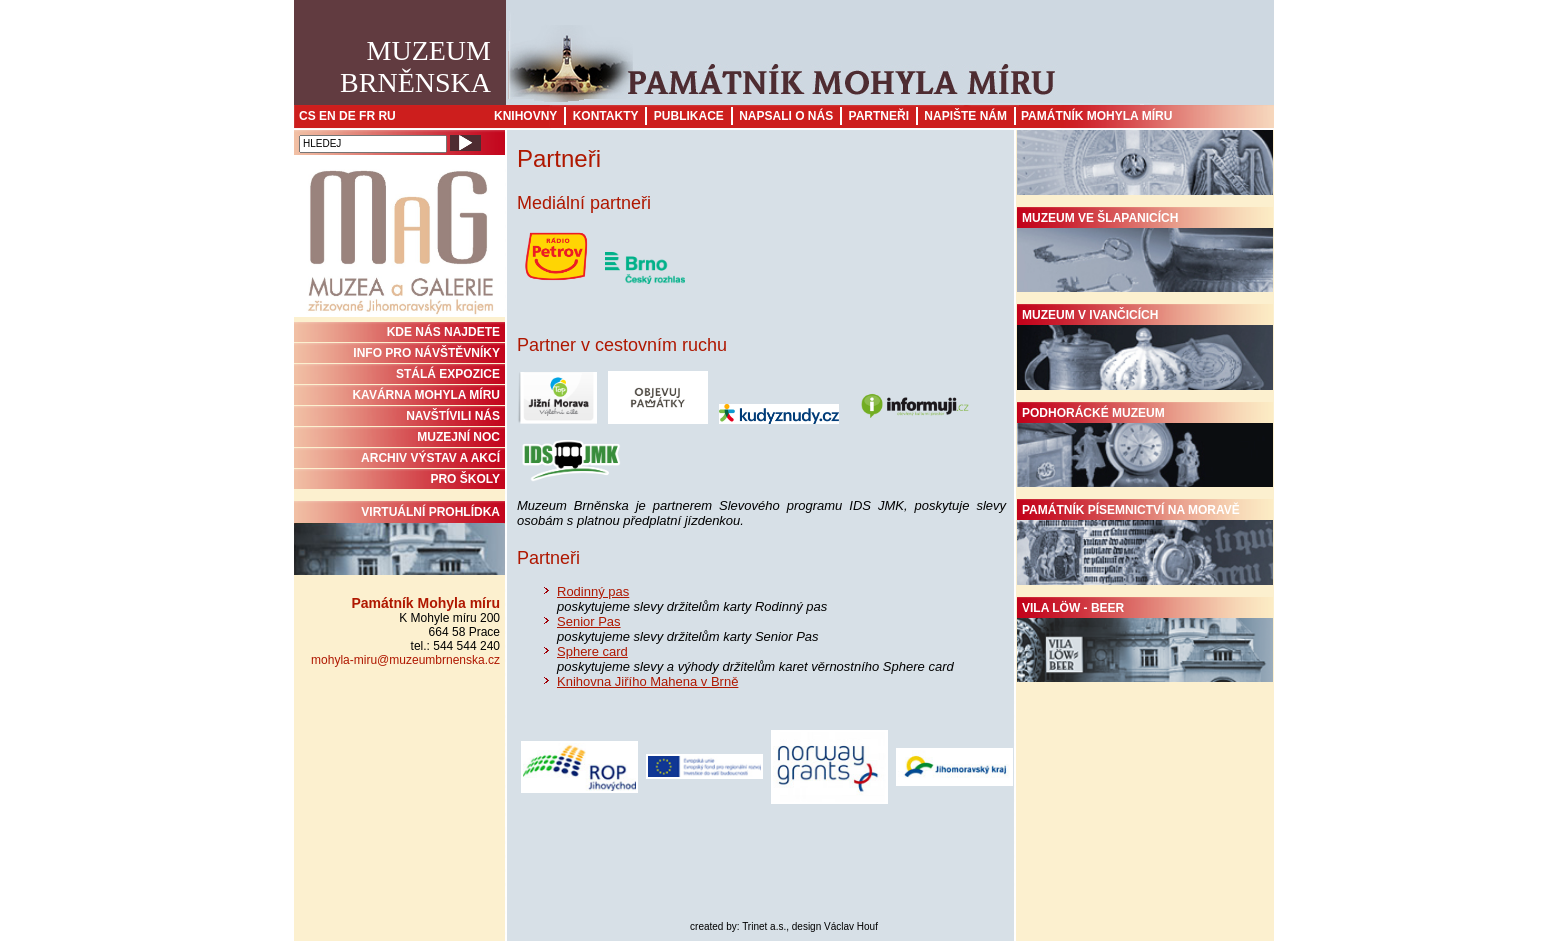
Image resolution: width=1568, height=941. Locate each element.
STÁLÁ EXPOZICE (448, 374)
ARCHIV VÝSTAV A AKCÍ (430, 458)
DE (347, 116)
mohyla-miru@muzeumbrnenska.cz (405, 660)
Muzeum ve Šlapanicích (1145, 252)
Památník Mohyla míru (1096, 116)
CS (307, 116)
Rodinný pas (593, 591)
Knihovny (525, 116)
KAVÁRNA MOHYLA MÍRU (426, 395)
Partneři (879, 116)
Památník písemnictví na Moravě (1145, 544)
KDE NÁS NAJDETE (443, 332)
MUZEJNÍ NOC (458, 437)
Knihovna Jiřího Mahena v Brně (647, 681)
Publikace (689, 116)
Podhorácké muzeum (1145, 447)
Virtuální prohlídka (399, 540)
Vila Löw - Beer (1145, 642)
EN (327, 116)
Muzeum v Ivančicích (1145, 349)
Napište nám (965, 116)
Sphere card (592, 651)
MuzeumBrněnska (415, 66)
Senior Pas (589, 621)
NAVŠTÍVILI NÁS (453, 416)
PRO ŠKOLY (465, 479)
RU (386, 116)
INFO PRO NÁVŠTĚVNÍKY (426, 353)
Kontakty (606, 116)
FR (367, 116)
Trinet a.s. (764, 926)
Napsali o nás (786, 116)
